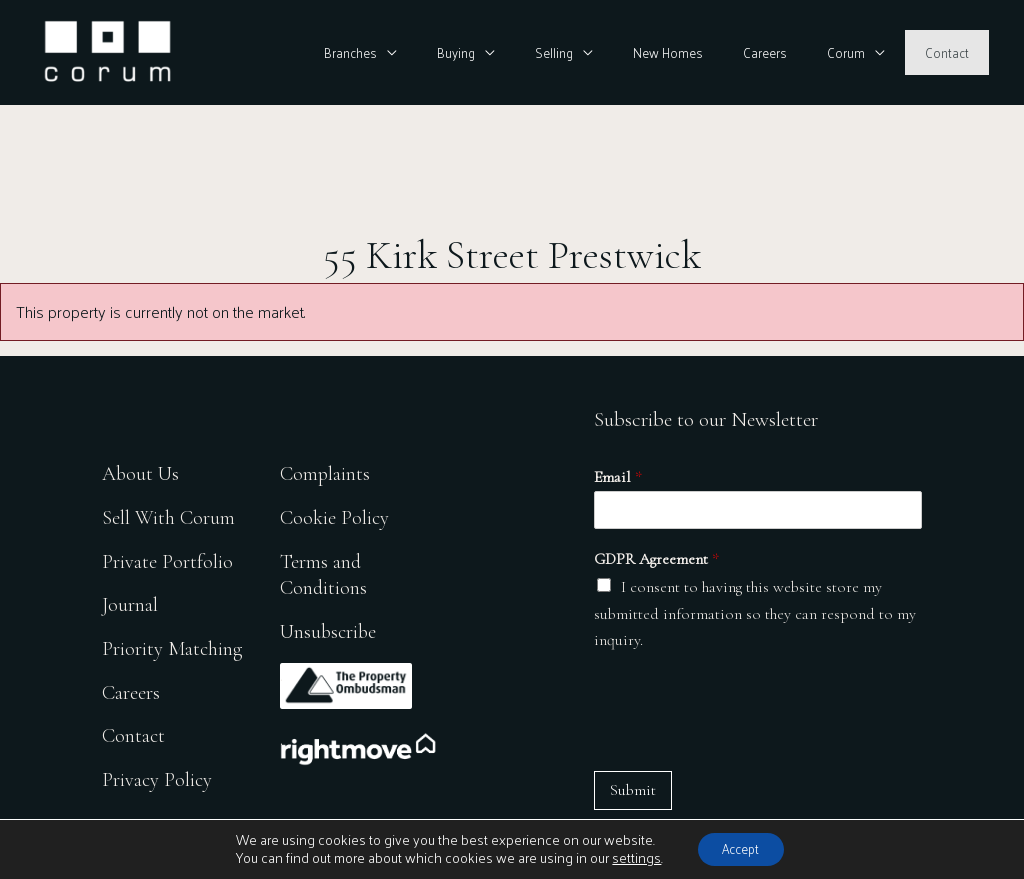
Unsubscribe (333, 628)
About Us (142, 466)
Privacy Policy (158, 781)
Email (618, 477)
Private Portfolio (167, 556)
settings (628, 857)
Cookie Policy (338, 511)
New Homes (718, 52)
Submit (633, 790)
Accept (741, 847)
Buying (535, 52)
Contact (954, 52)
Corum (868, 52)
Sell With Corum (169, 511)
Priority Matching (173, 646)
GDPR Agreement (656, 559)
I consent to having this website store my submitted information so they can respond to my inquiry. (755, 613)
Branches (444, 52)
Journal (130, 601)
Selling (619, 52)
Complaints (329, 466)
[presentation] (746, 712)
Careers (801, 52)
